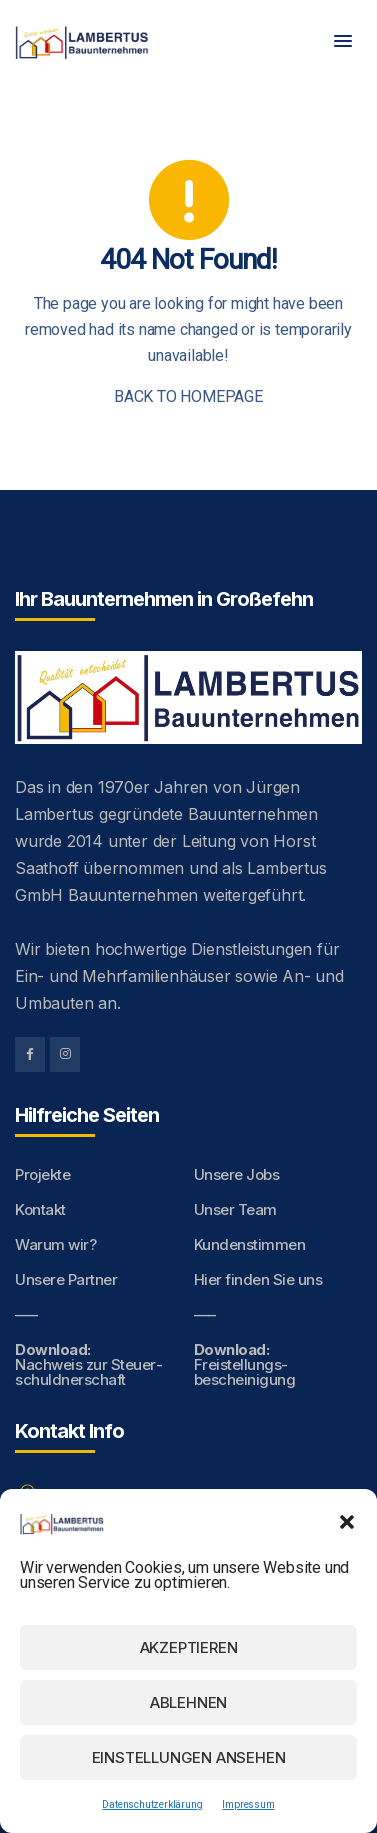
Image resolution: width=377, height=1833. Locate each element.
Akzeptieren (189, 1647)
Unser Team (235, 1209)
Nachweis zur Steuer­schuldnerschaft (89, 1364)
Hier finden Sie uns (258, 1279)
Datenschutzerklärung (152, 1804)
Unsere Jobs (237, 1174)
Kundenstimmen (250, 1244)
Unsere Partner (66, 1279)
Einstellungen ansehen (189, 1757)
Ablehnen (188, 1702)
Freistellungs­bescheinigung (245, 1364)
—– (26, 1314)
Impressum (248, 1804)
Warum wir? (55, 1244)
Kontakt (40, 1209)
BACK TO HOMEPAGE (188, 396)
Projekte (42, 1174)
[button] (347, 1522)
